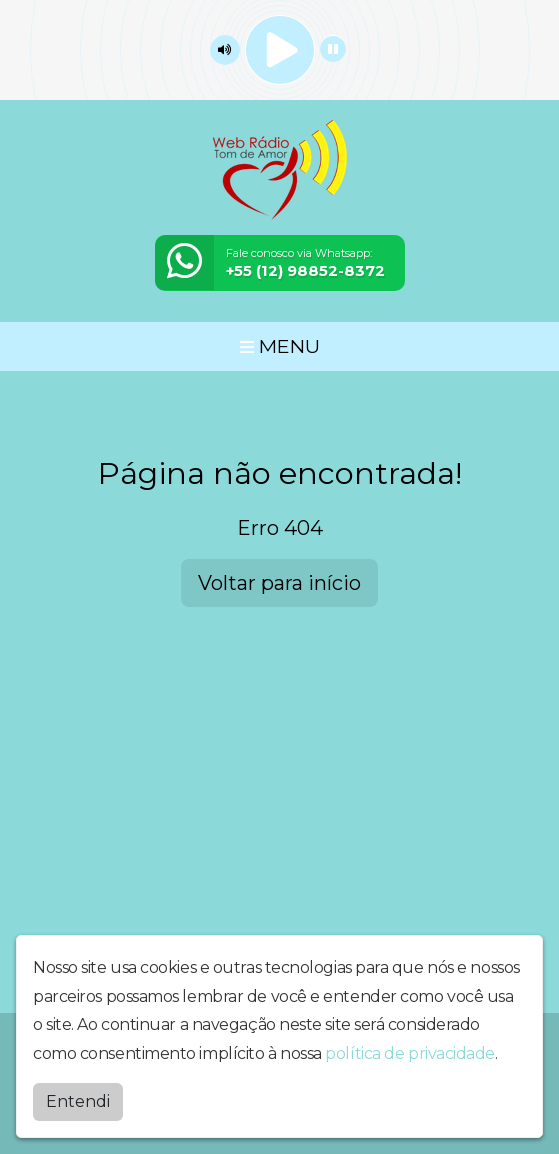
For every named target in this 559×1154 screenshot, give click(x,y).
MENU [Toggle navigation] (280, 346)
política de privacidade (410, 1052)
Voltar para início (279, 583)
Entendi (78, 1100)
